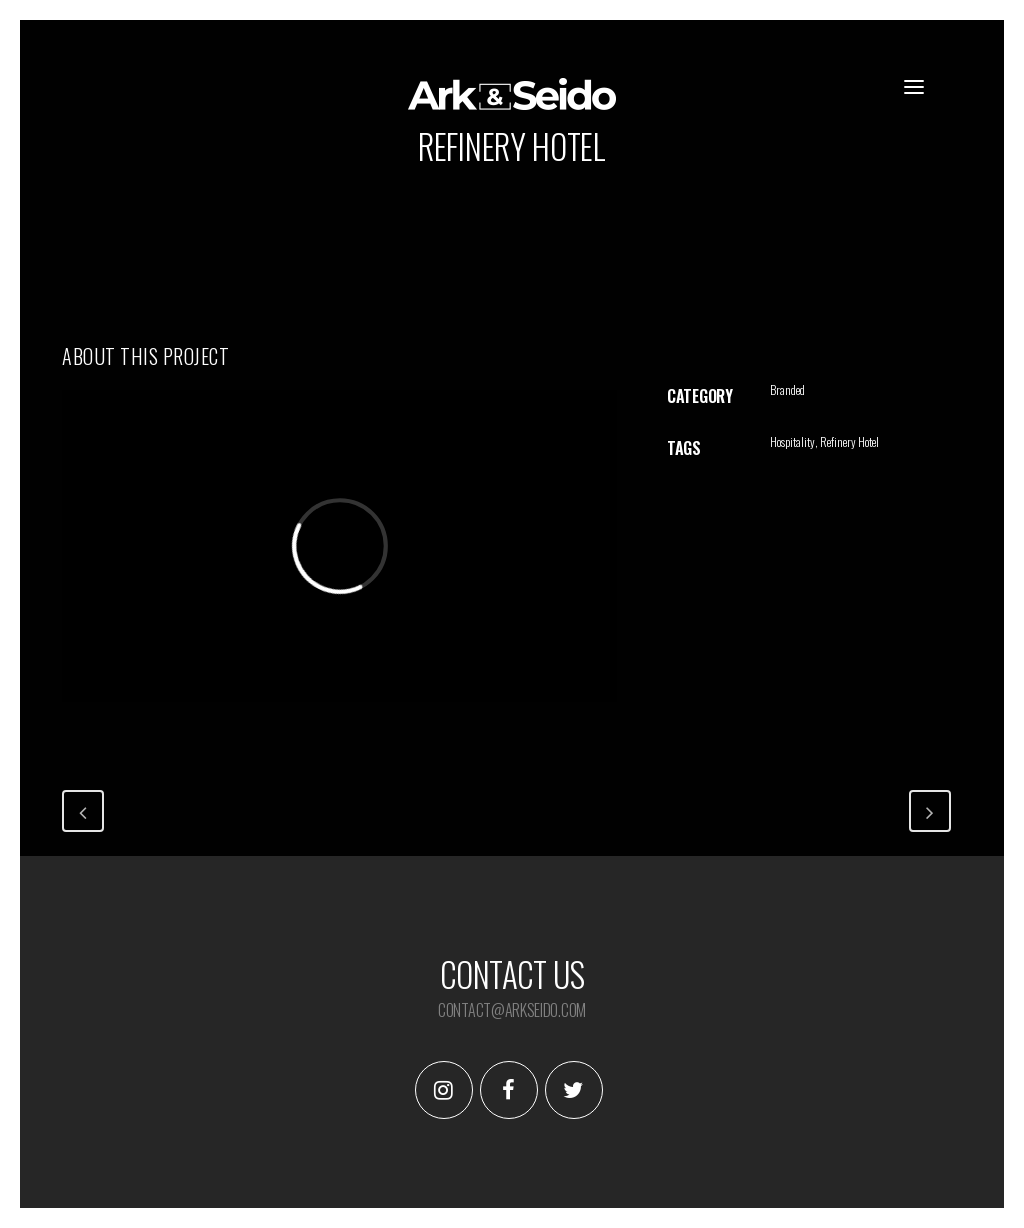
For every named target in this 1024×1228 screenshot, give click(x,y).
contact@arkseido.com (512, 1010)
